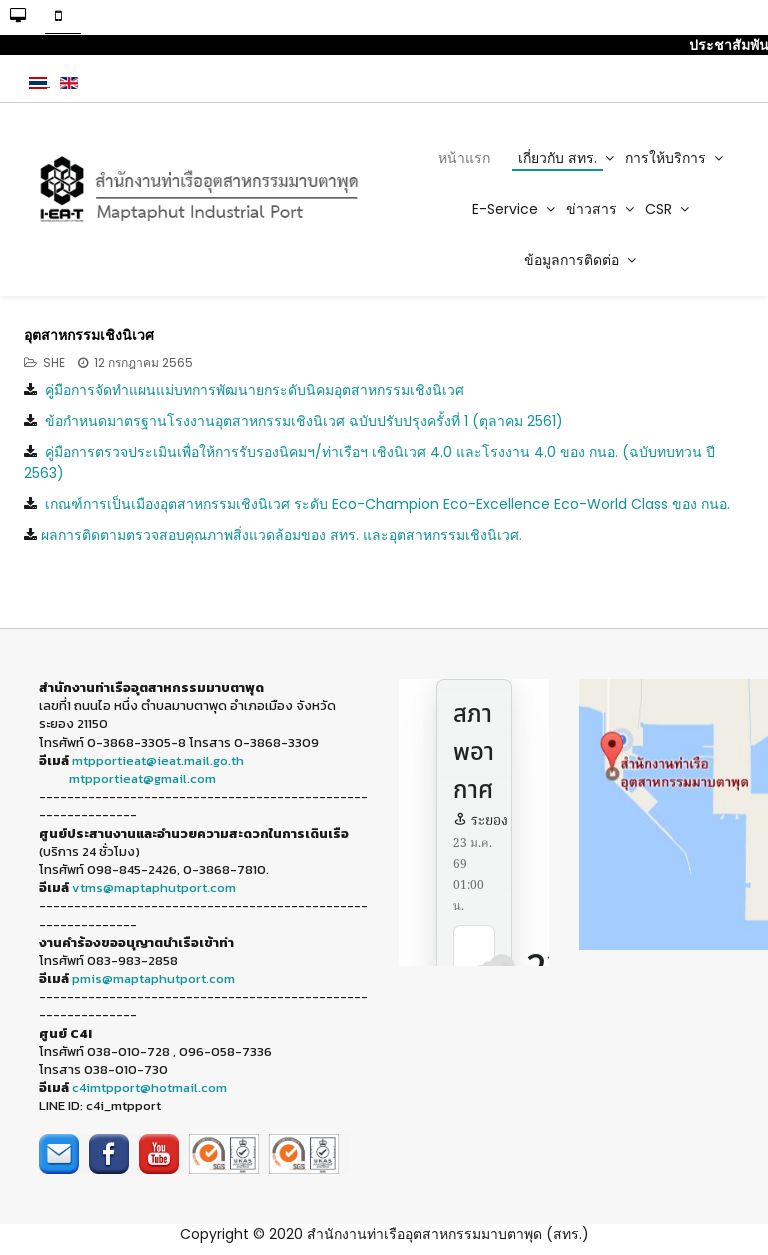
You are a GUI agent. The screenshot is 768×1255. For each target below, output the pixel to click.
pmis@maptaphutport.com (153, 978)
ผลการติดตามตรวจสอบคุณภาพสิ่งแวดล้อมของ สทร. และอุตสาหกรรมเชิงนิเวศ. (281, 535)
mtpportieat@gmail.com (142, 778)
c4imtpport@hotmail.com (149, 1087)
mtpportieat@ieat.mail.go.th (158, 760)
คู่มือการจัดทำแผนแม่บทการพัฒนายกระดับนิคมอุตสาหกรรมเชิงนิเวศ (254, 390)
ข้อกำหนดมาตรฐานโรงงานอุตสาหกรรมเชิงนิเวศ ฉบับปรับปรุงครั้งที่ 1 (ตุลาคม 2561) (304, 421)
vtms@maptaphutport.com (154, 887)
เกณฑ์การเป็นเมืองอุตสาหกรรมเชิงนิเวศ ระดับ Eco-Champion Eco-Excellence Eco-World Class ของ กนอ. (387, 504)
